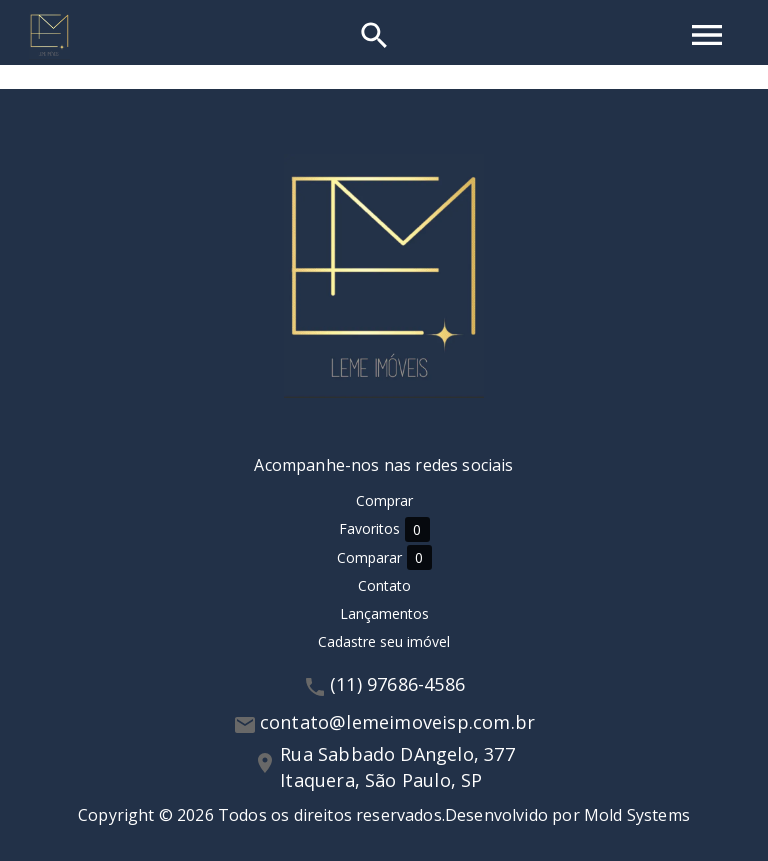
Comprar (384, 500)
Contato (384, 585)
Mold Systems (637, 815)
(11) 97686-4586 (397, 684)
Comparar (384, 557)
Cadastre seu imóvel (384, 641)
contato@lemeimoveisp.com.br (397, 722)
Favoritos (384, 529)
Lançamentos (384, 613)
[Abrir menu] (707, 35)
